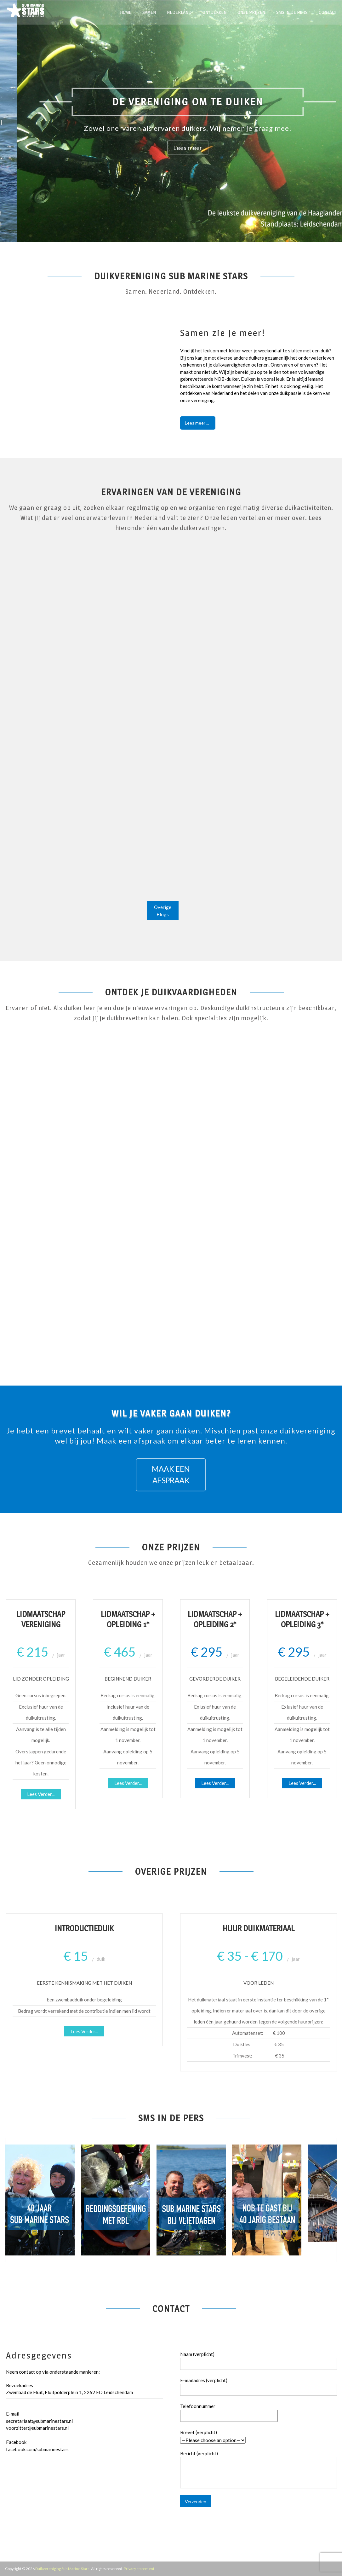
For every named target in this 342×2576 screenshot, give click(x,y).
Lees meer (253, 147)
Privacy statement (139, 2568)
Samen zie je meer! (222, 332)
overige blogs (162, 910)
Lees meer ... (197, 422)
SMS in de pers (292, 12)
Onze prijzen (251, 12)
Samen (149, 12)
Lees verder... (40, 1794)
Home (125, 12)
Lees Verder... (84, 2031)
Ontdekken (214, 12)
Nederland (179, 12)
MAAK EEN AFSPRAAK (171, 1474)
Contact (328, 12)
